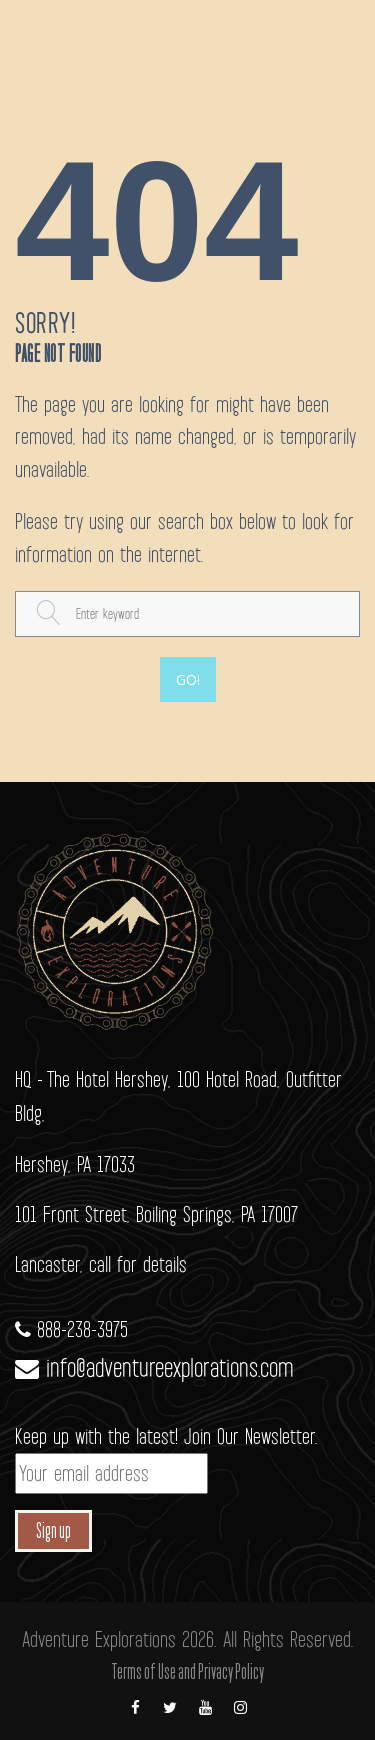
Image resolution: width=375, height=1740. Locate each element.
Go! (188, 679)
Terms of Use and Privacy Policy (187, 1673)
